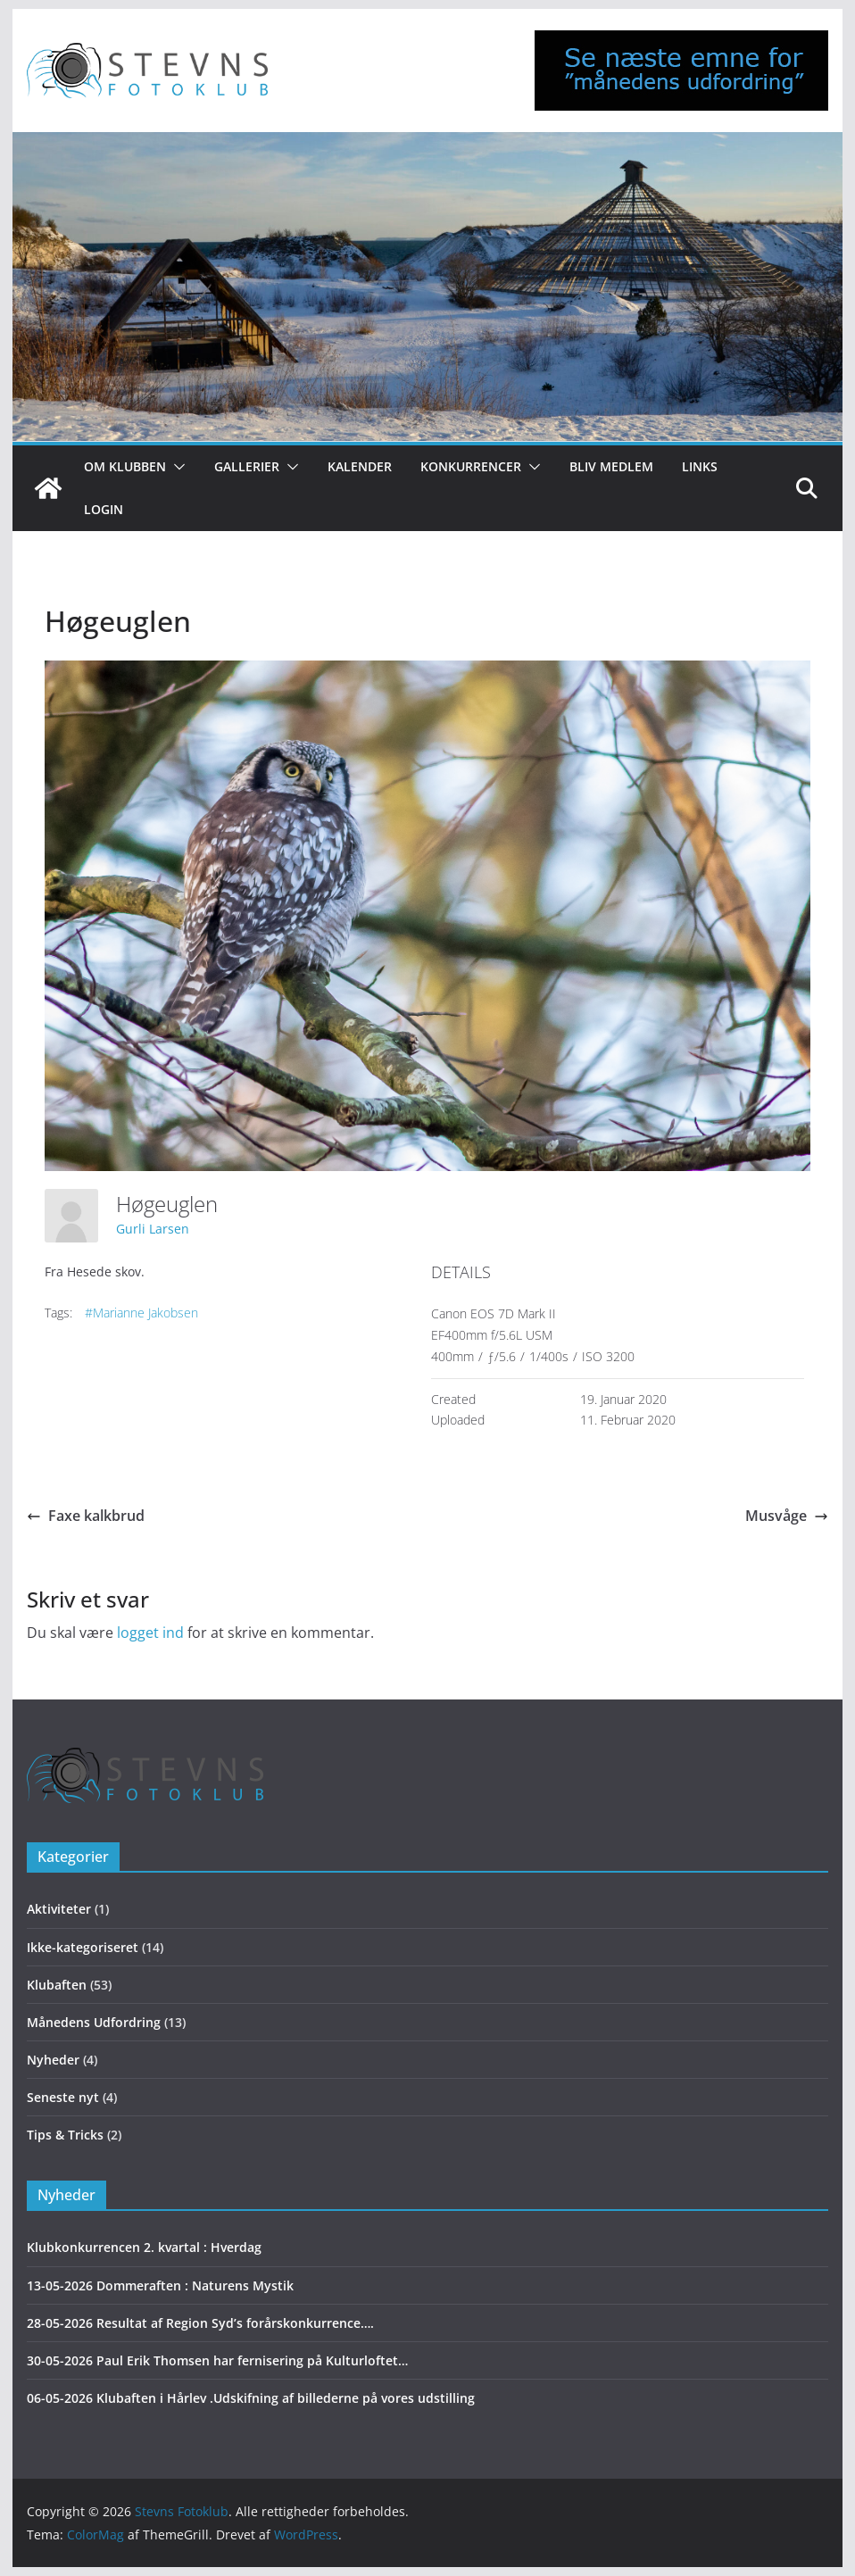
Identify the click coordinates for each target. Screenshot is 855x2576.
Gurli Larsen (152, 1228)
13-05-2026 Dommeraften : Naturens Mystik (160, 2285)
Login (103, 509)
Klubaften (57, 1984)
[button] (176, 466)
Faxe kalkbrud (86, 1515)
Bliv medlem (611, 466)
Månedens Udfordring (94, 2022)
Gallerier (246, 466)
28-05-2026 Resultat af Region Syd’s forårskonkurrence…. (200, 2322)
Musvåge (786, 1515)
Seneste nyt (63, 2097)
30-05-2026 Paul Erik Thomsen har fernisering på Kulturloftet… (217, 2360)
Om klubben (125, 466)
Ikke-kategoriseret (82, 1947)
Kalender (360, 466)
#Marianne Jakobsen (141, 1312)
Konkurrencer (470, 466)
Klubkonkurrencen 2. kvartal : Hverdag (144, 2247)
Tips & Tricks (65, 2134)
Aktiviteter (59, 1908)
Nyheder (53, 2059)
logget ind (150, 1632)
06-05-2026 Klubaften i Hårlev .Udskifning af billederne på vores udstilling (251, 2397)
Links (700, 466)
